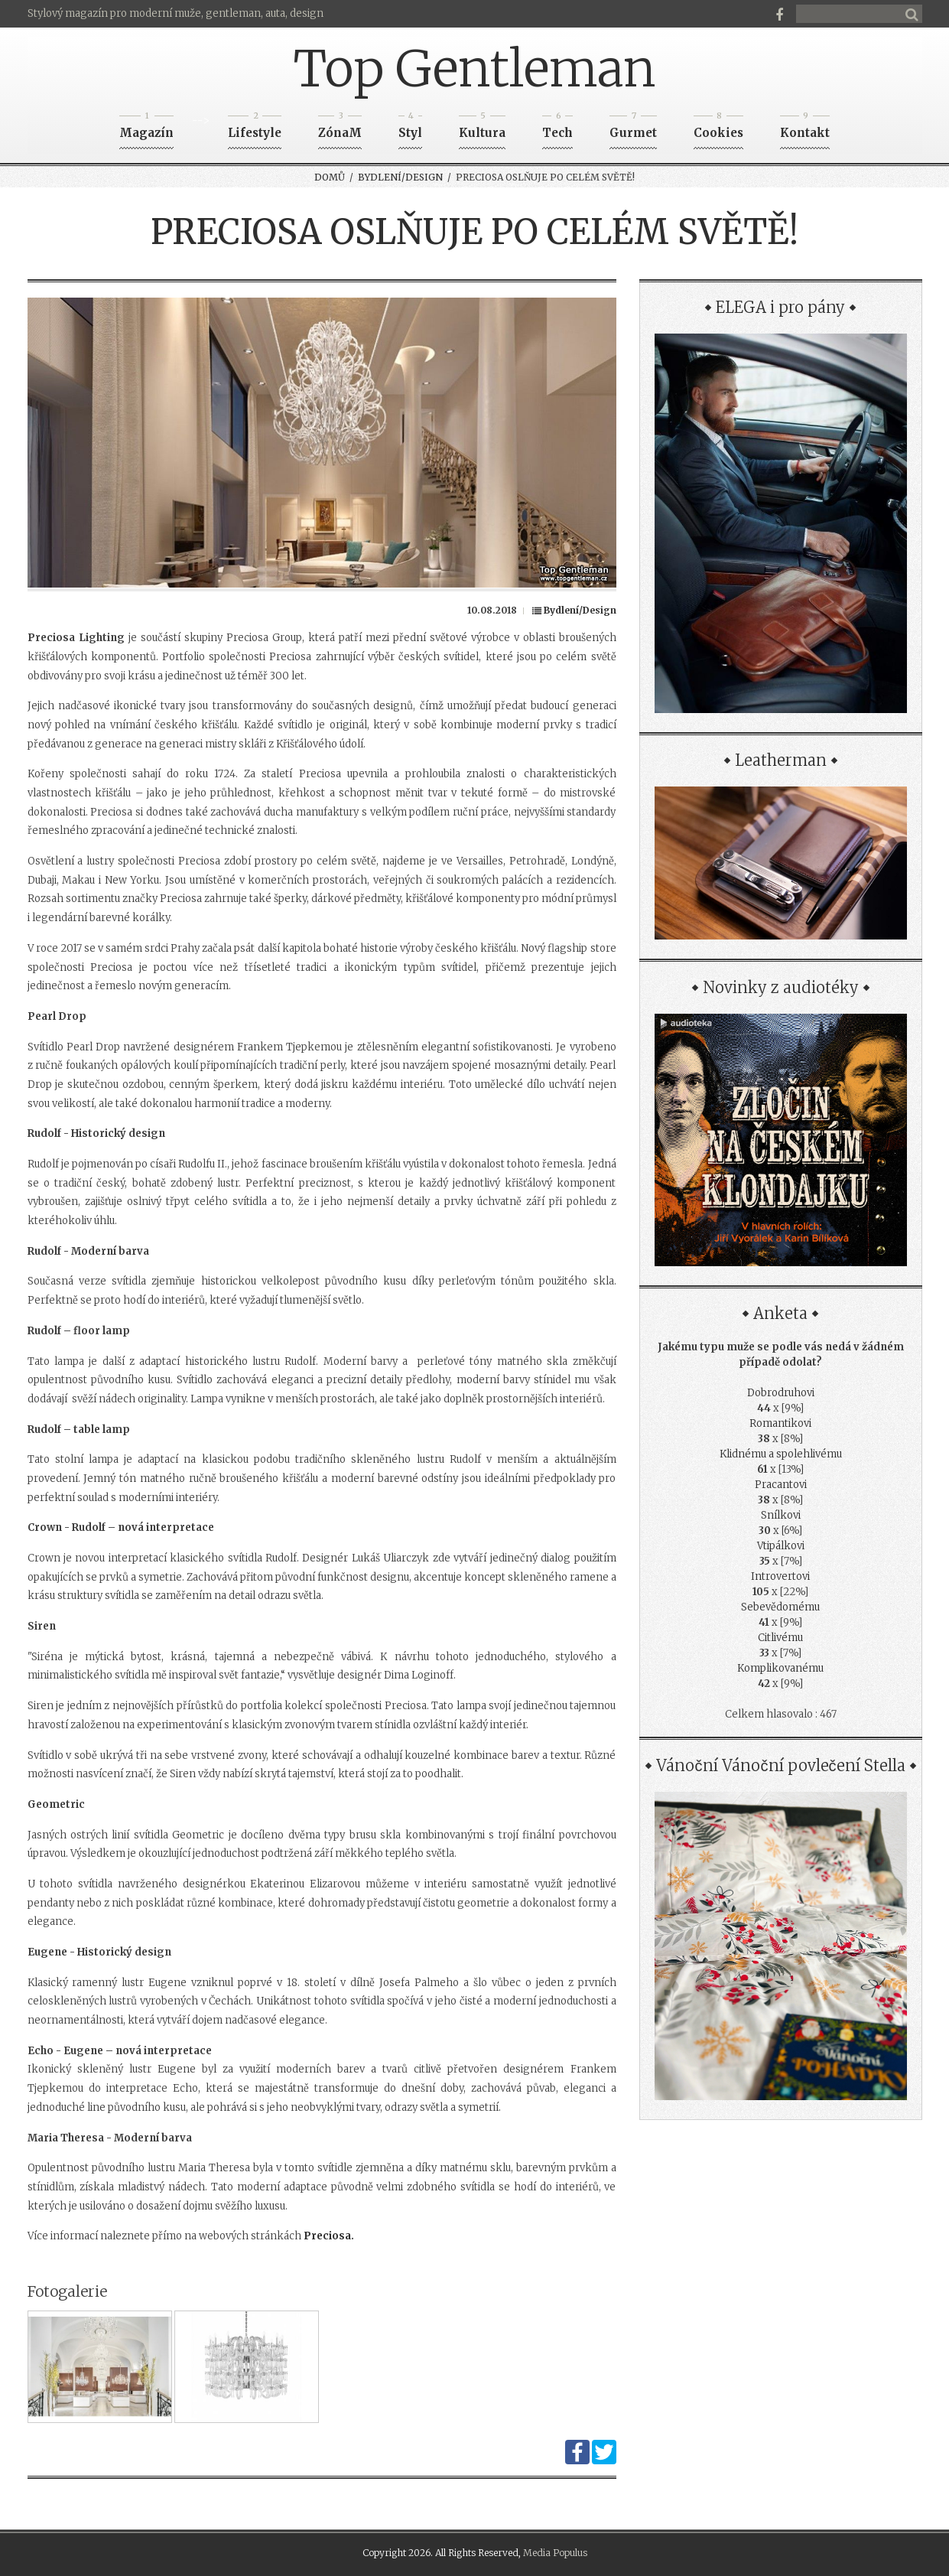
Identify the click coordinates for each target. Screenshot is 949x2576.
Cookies (718, 128)
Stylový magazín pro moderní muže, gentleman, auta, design (175, 13)
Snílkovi (781, 1515)
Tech (557, 128)
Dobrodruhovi (780, 1392)
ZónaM (340, 128)
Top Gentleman (474, 68)
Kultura (482, 128)
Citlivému (780, 1637)
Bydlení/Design (400, 177)
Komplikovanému (780, 1668)
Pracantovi (781, 1484)
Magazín (146, 128)
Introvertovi (780, 1576)
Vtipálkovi (780, 1545)
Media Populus (555, 2552)
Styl (410, 128)
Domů (329, 177)
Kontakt (805, 128)
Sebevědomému (780, 1607)
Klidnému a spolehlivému (781, 1454)
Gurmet (633, 128)
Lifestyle (254, 128)
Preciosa (327, 2235)
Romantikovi (780, 1423)
